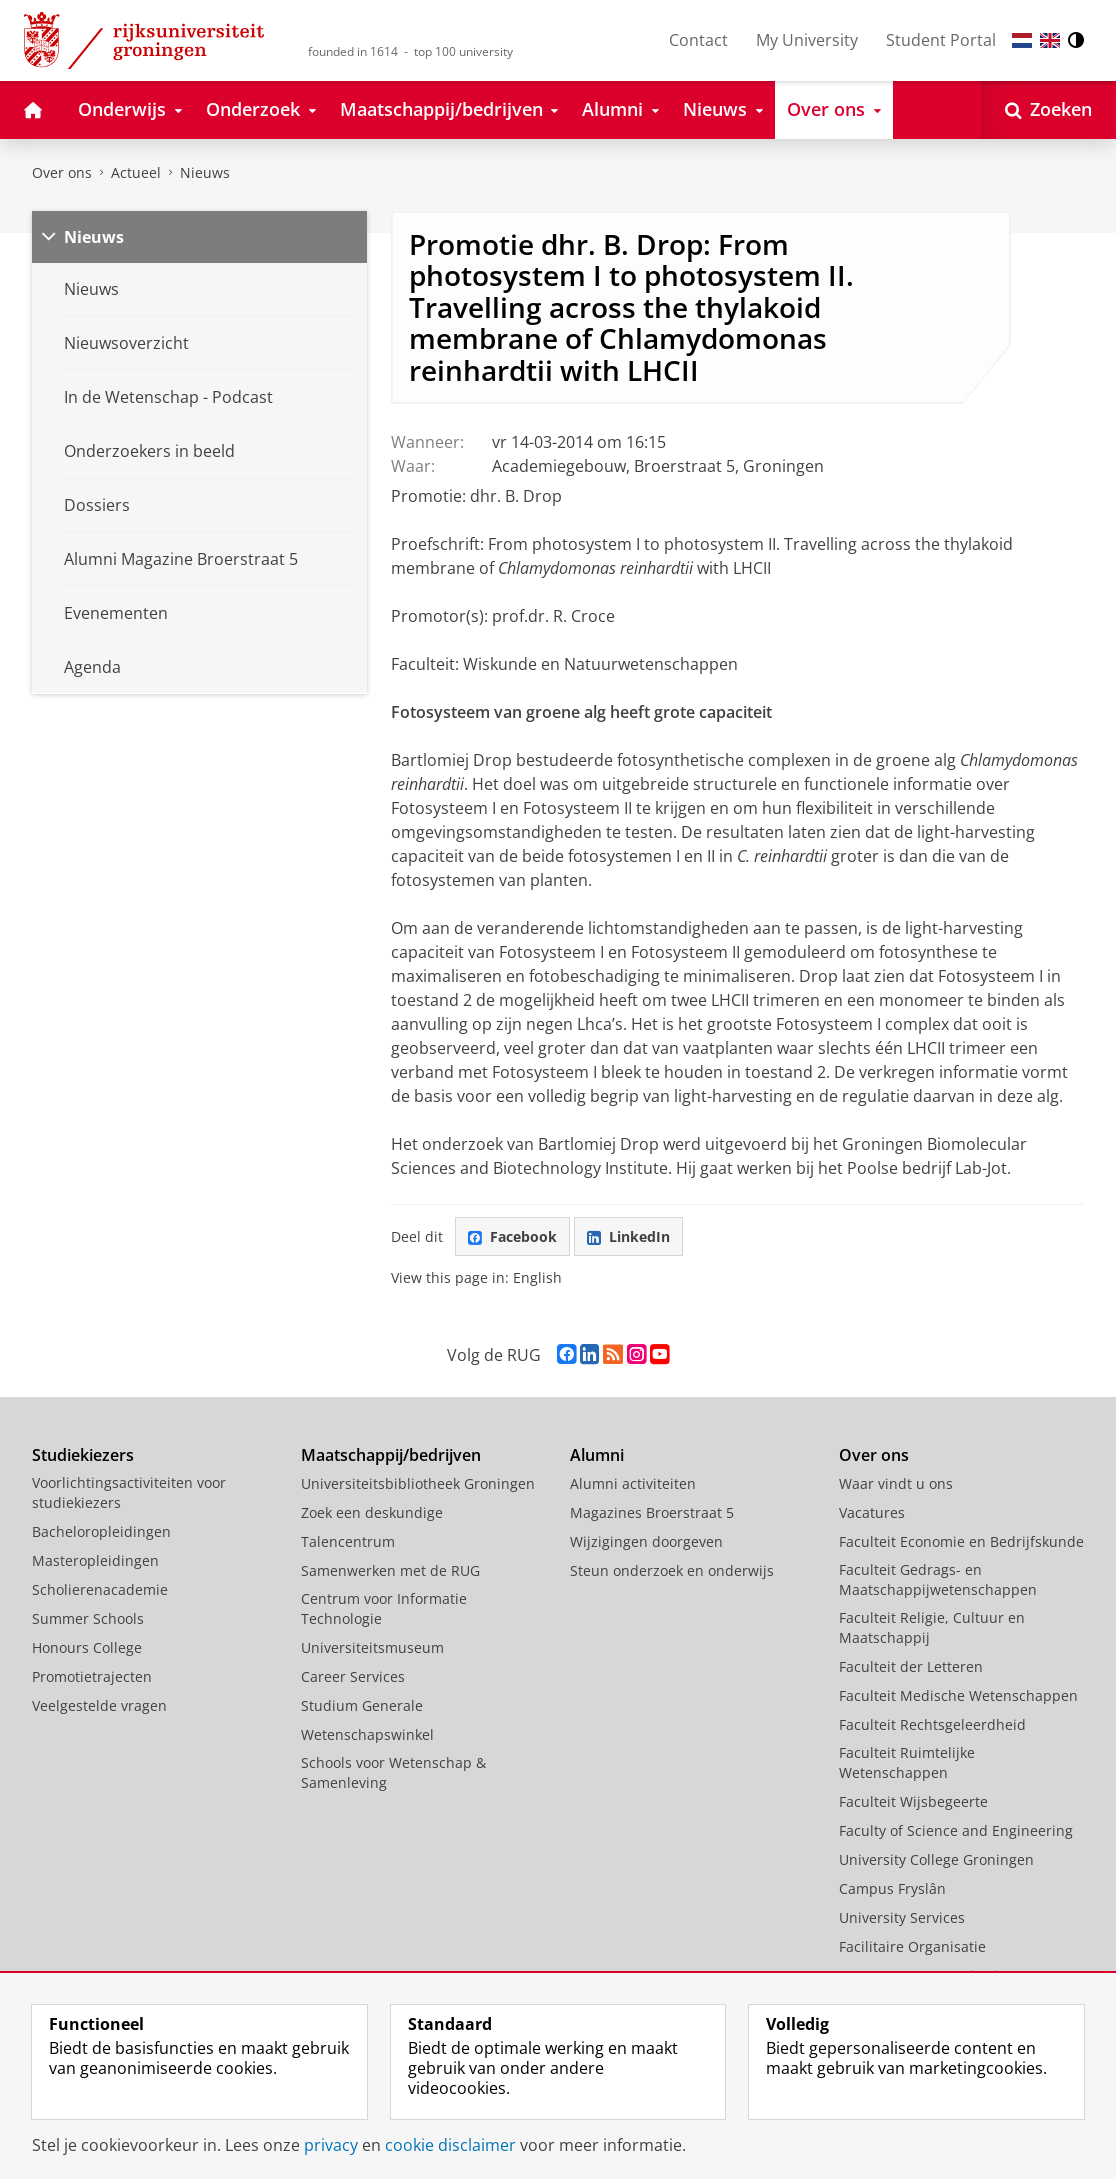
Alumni (597, 1455)
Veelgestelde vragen (99, 1705)
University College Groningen (936, 1859)
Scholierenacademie (100, 1589)
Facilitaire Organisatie (912, 1946)
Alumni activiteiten (633, 1483)
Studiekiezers (83, 1455)
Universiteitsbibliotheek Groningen (418, 1483)
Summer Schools (88, 1618)
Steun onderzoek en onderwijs (672, 1570)
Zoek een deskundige (372, 1512)
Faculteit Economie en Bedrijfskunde (961, 1541)
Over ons (62, 172)
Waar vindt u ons (896, 1483)
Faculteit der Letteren (911, 1666)
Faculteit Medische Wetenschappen (958, 1695)
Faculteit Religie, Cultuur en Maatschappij (932, 1627)
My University (807, 40)
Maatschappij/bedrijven (391, 1455)
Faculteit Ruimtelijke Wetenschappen (907, 1762)
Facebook (512, 1236)
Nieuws (205, 172)
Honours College (87, 1647)
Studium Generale (362, 1705)
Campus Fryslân (892, 1888)
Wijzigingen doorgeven (646, 1541)
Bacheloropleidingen (101, 1531)
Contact (698, 40)
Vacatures (872, 1512)
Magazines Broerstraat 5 (652, 1512)
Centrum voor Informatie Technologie (384, 1608)
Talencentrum (348, 1541)
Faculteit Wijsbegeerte (913, 1801)
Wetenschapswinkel (367, 1734)
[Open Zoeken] (1048, 110)
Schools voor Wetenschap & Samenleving (393, 1772)
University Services (902, 1917)
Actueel (136, 172)
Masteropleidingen (95, 1560)
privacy (331, 2145)
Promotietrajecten (92, 1676)
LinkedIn (628, 1236)
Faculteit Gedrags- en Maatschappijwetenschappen (938, 1579)
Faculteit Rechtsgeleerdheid (932, 1724)
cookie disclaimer (450, 2145)
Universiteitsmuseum (372, 1647)
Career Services (353, 1676)
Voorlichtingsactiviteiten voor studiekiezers (129, 1492)
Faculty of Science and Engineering (956, 1830)
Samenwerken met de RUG (390, 1570)
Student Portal (941, 40)
